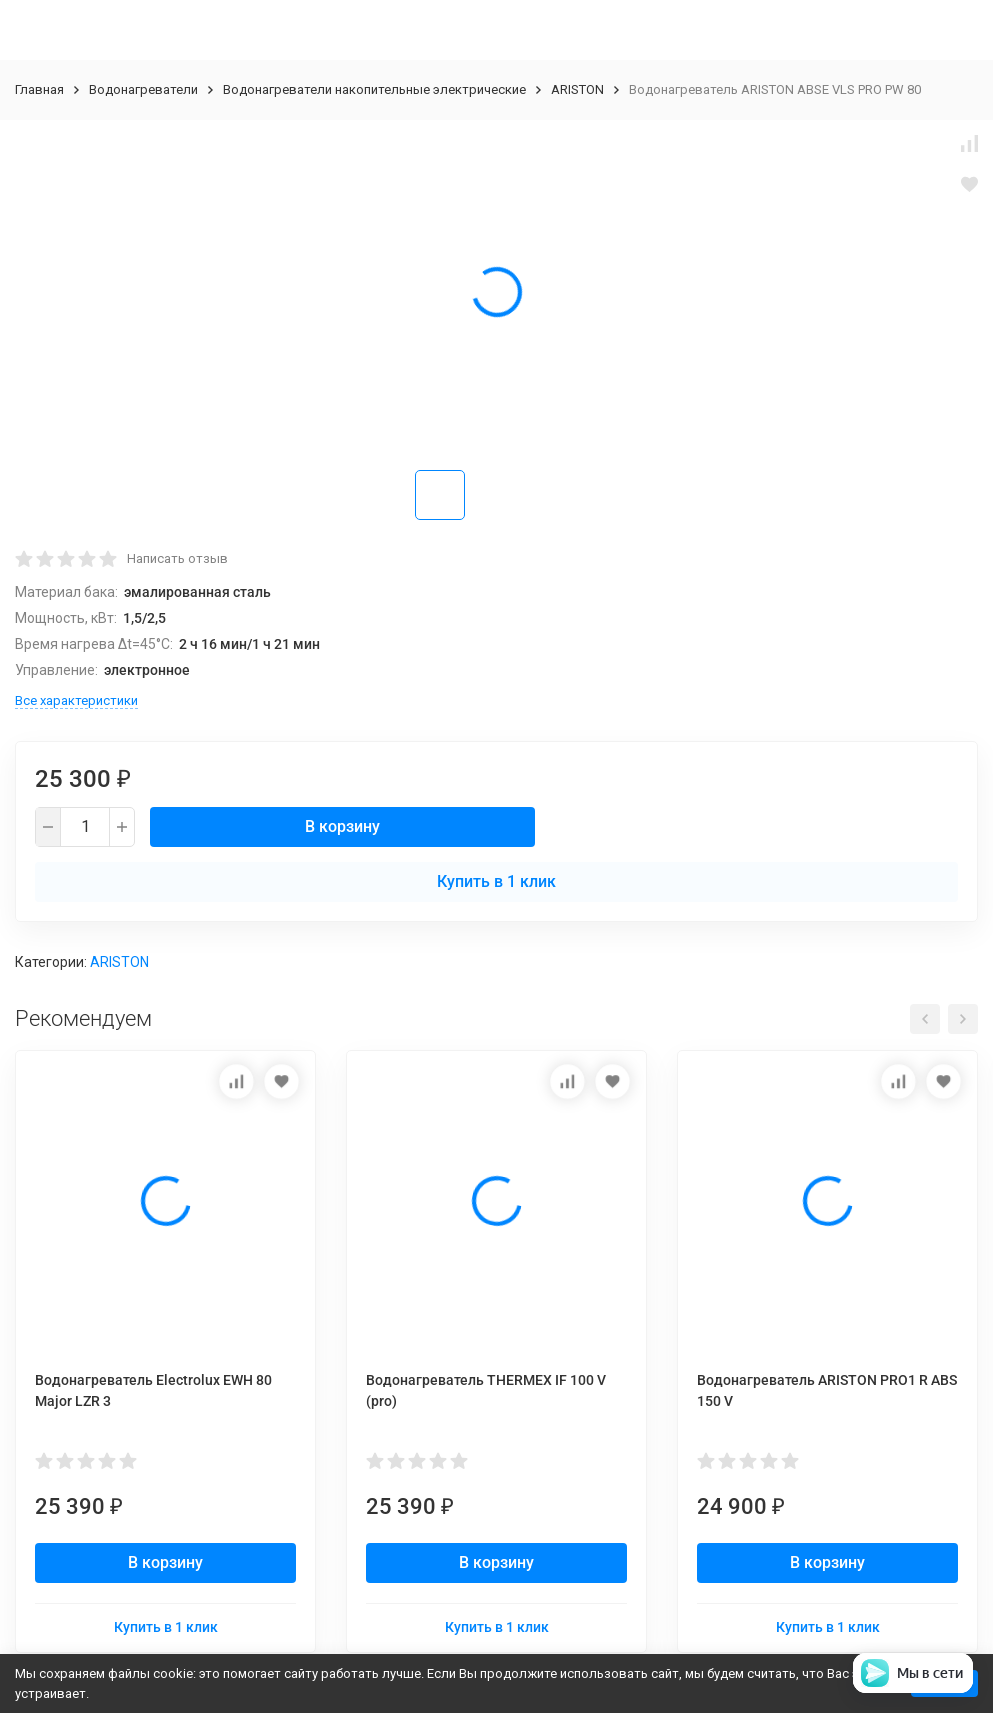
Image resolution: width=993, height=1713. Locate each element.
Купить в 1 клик (496, 881)
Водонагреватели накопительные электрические (374, 89)
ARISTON (577, 89)
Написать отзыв (177, 558)
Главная (39, 89)
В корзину (342, 826)
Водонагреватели (143, 89)
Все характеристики (76, 700)
